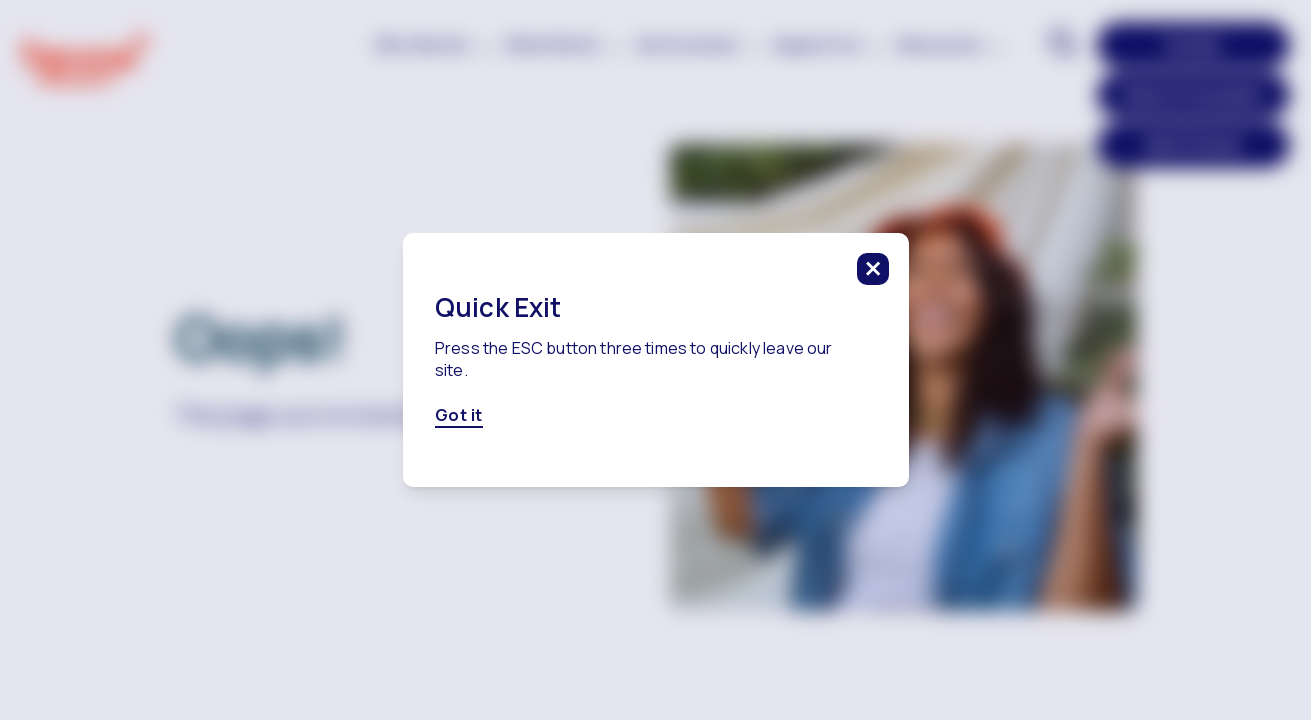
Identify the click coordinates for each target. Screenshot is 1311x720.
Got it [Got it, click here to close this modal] (459, 416)
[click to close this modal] (873, 269)
